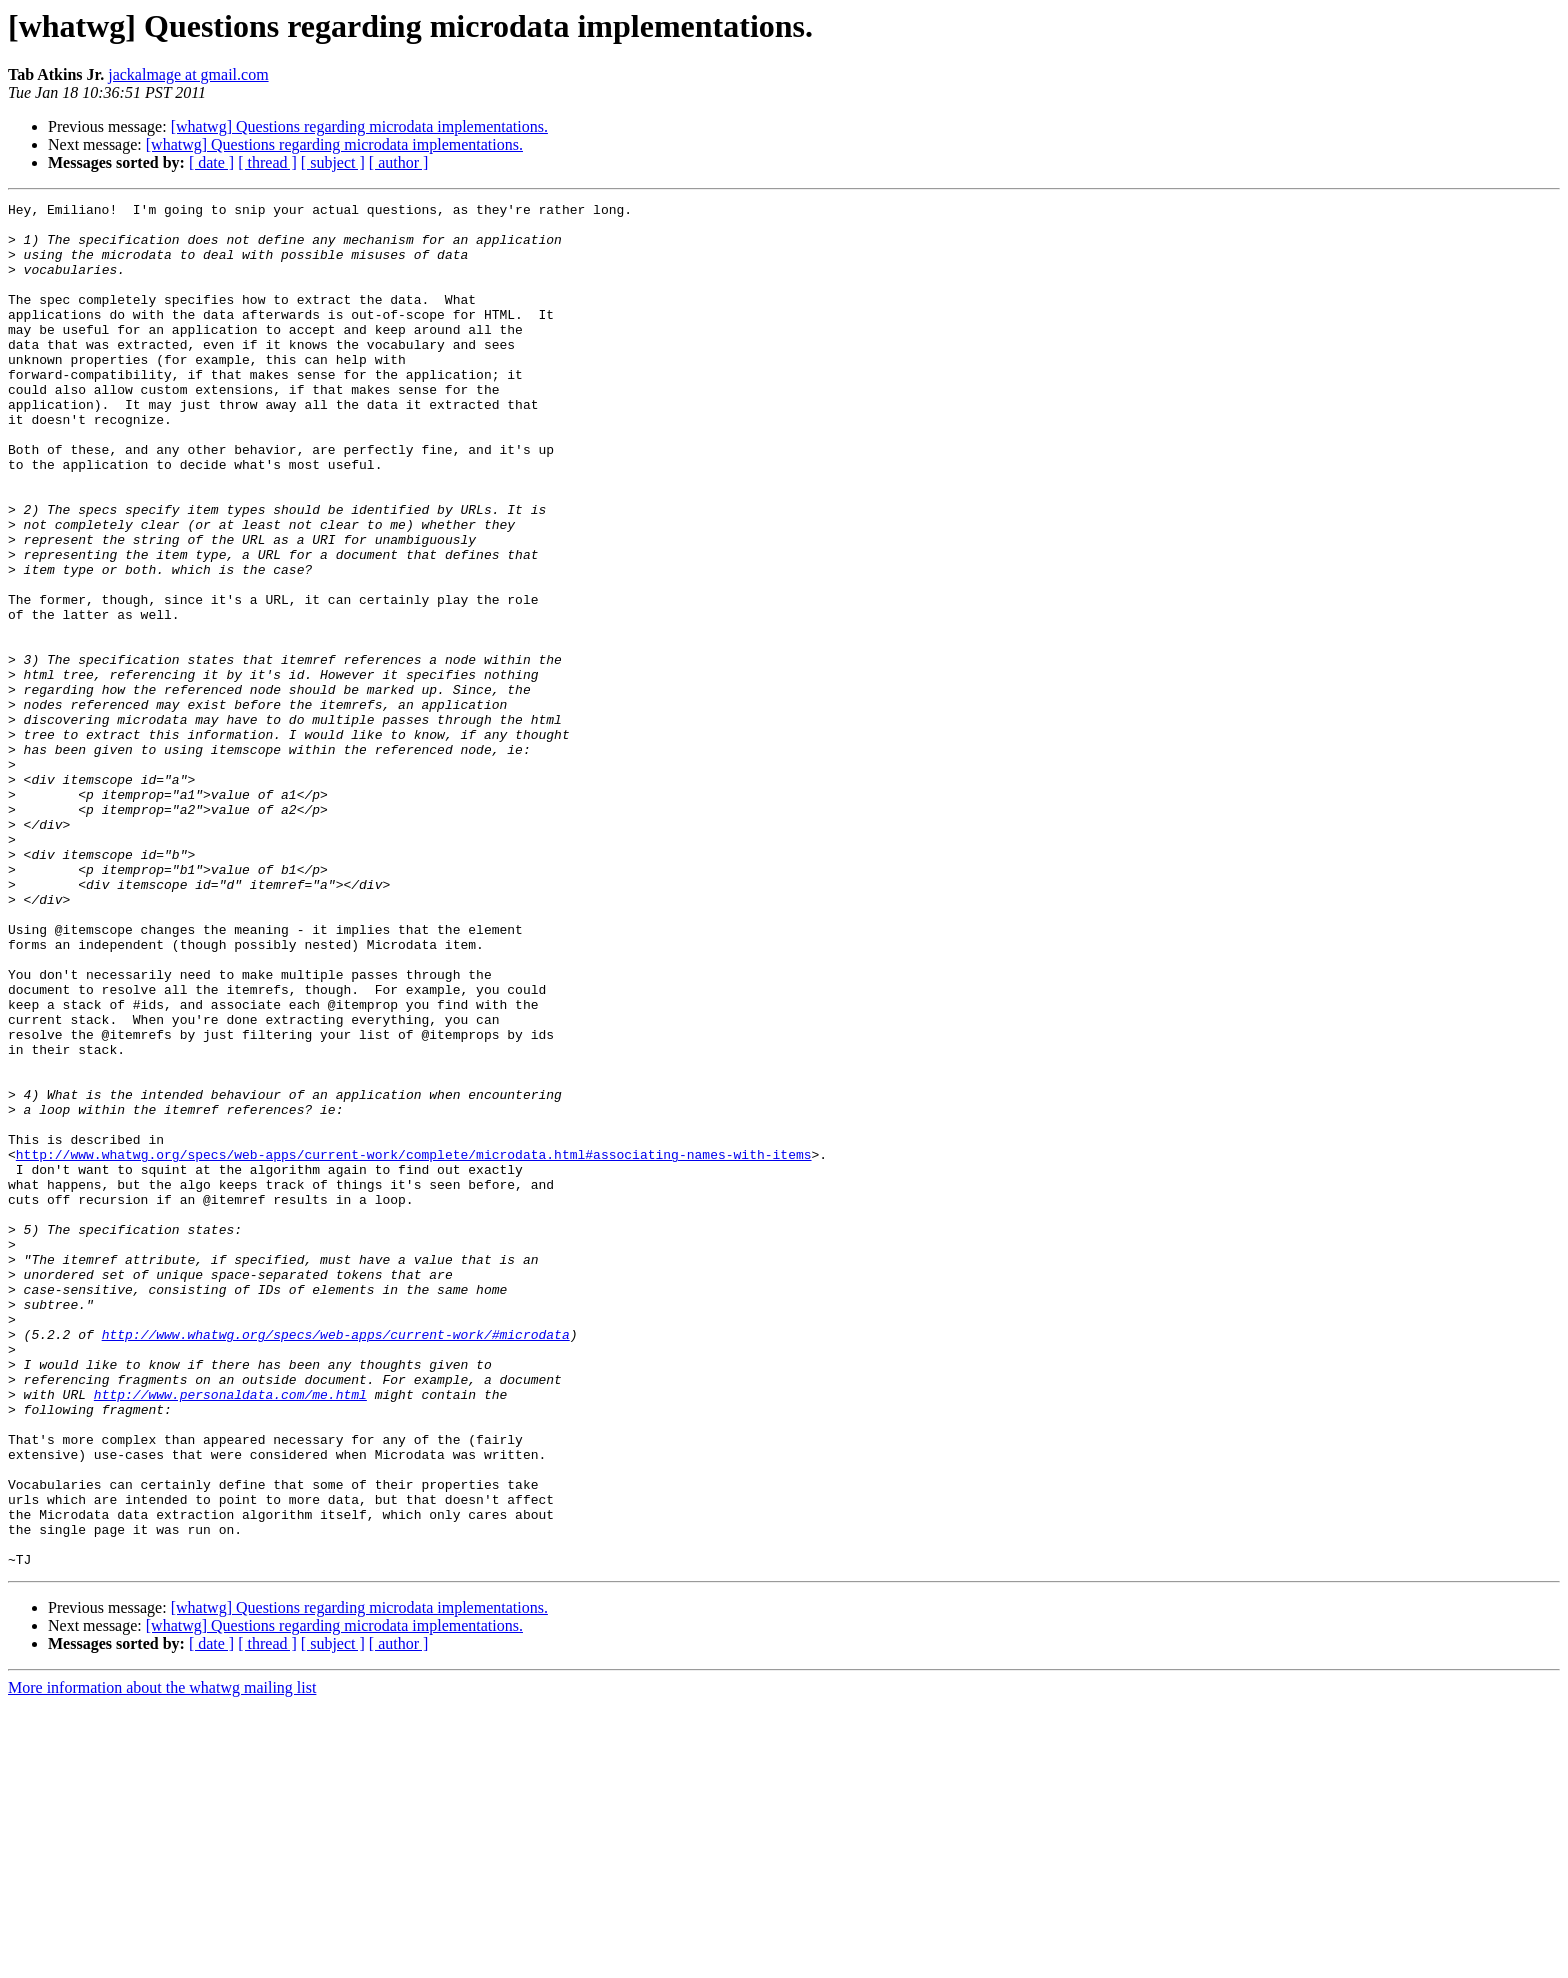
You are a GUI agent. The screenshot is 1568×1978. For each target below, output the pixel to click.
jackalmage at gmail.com (188, 74)
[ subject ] (333, 162)
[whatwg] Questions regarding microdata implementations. (359, 126)
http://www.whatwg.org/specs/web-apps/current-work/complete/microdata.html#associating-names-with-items (414, 1346)
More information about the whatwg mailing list (162, 1960)
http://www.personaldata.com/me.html (230, 1634)
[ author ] (399, 162)
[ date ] (211, 162)
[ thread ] (267, 162)
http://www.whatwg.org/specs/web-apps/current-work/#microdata (336, 1562)
